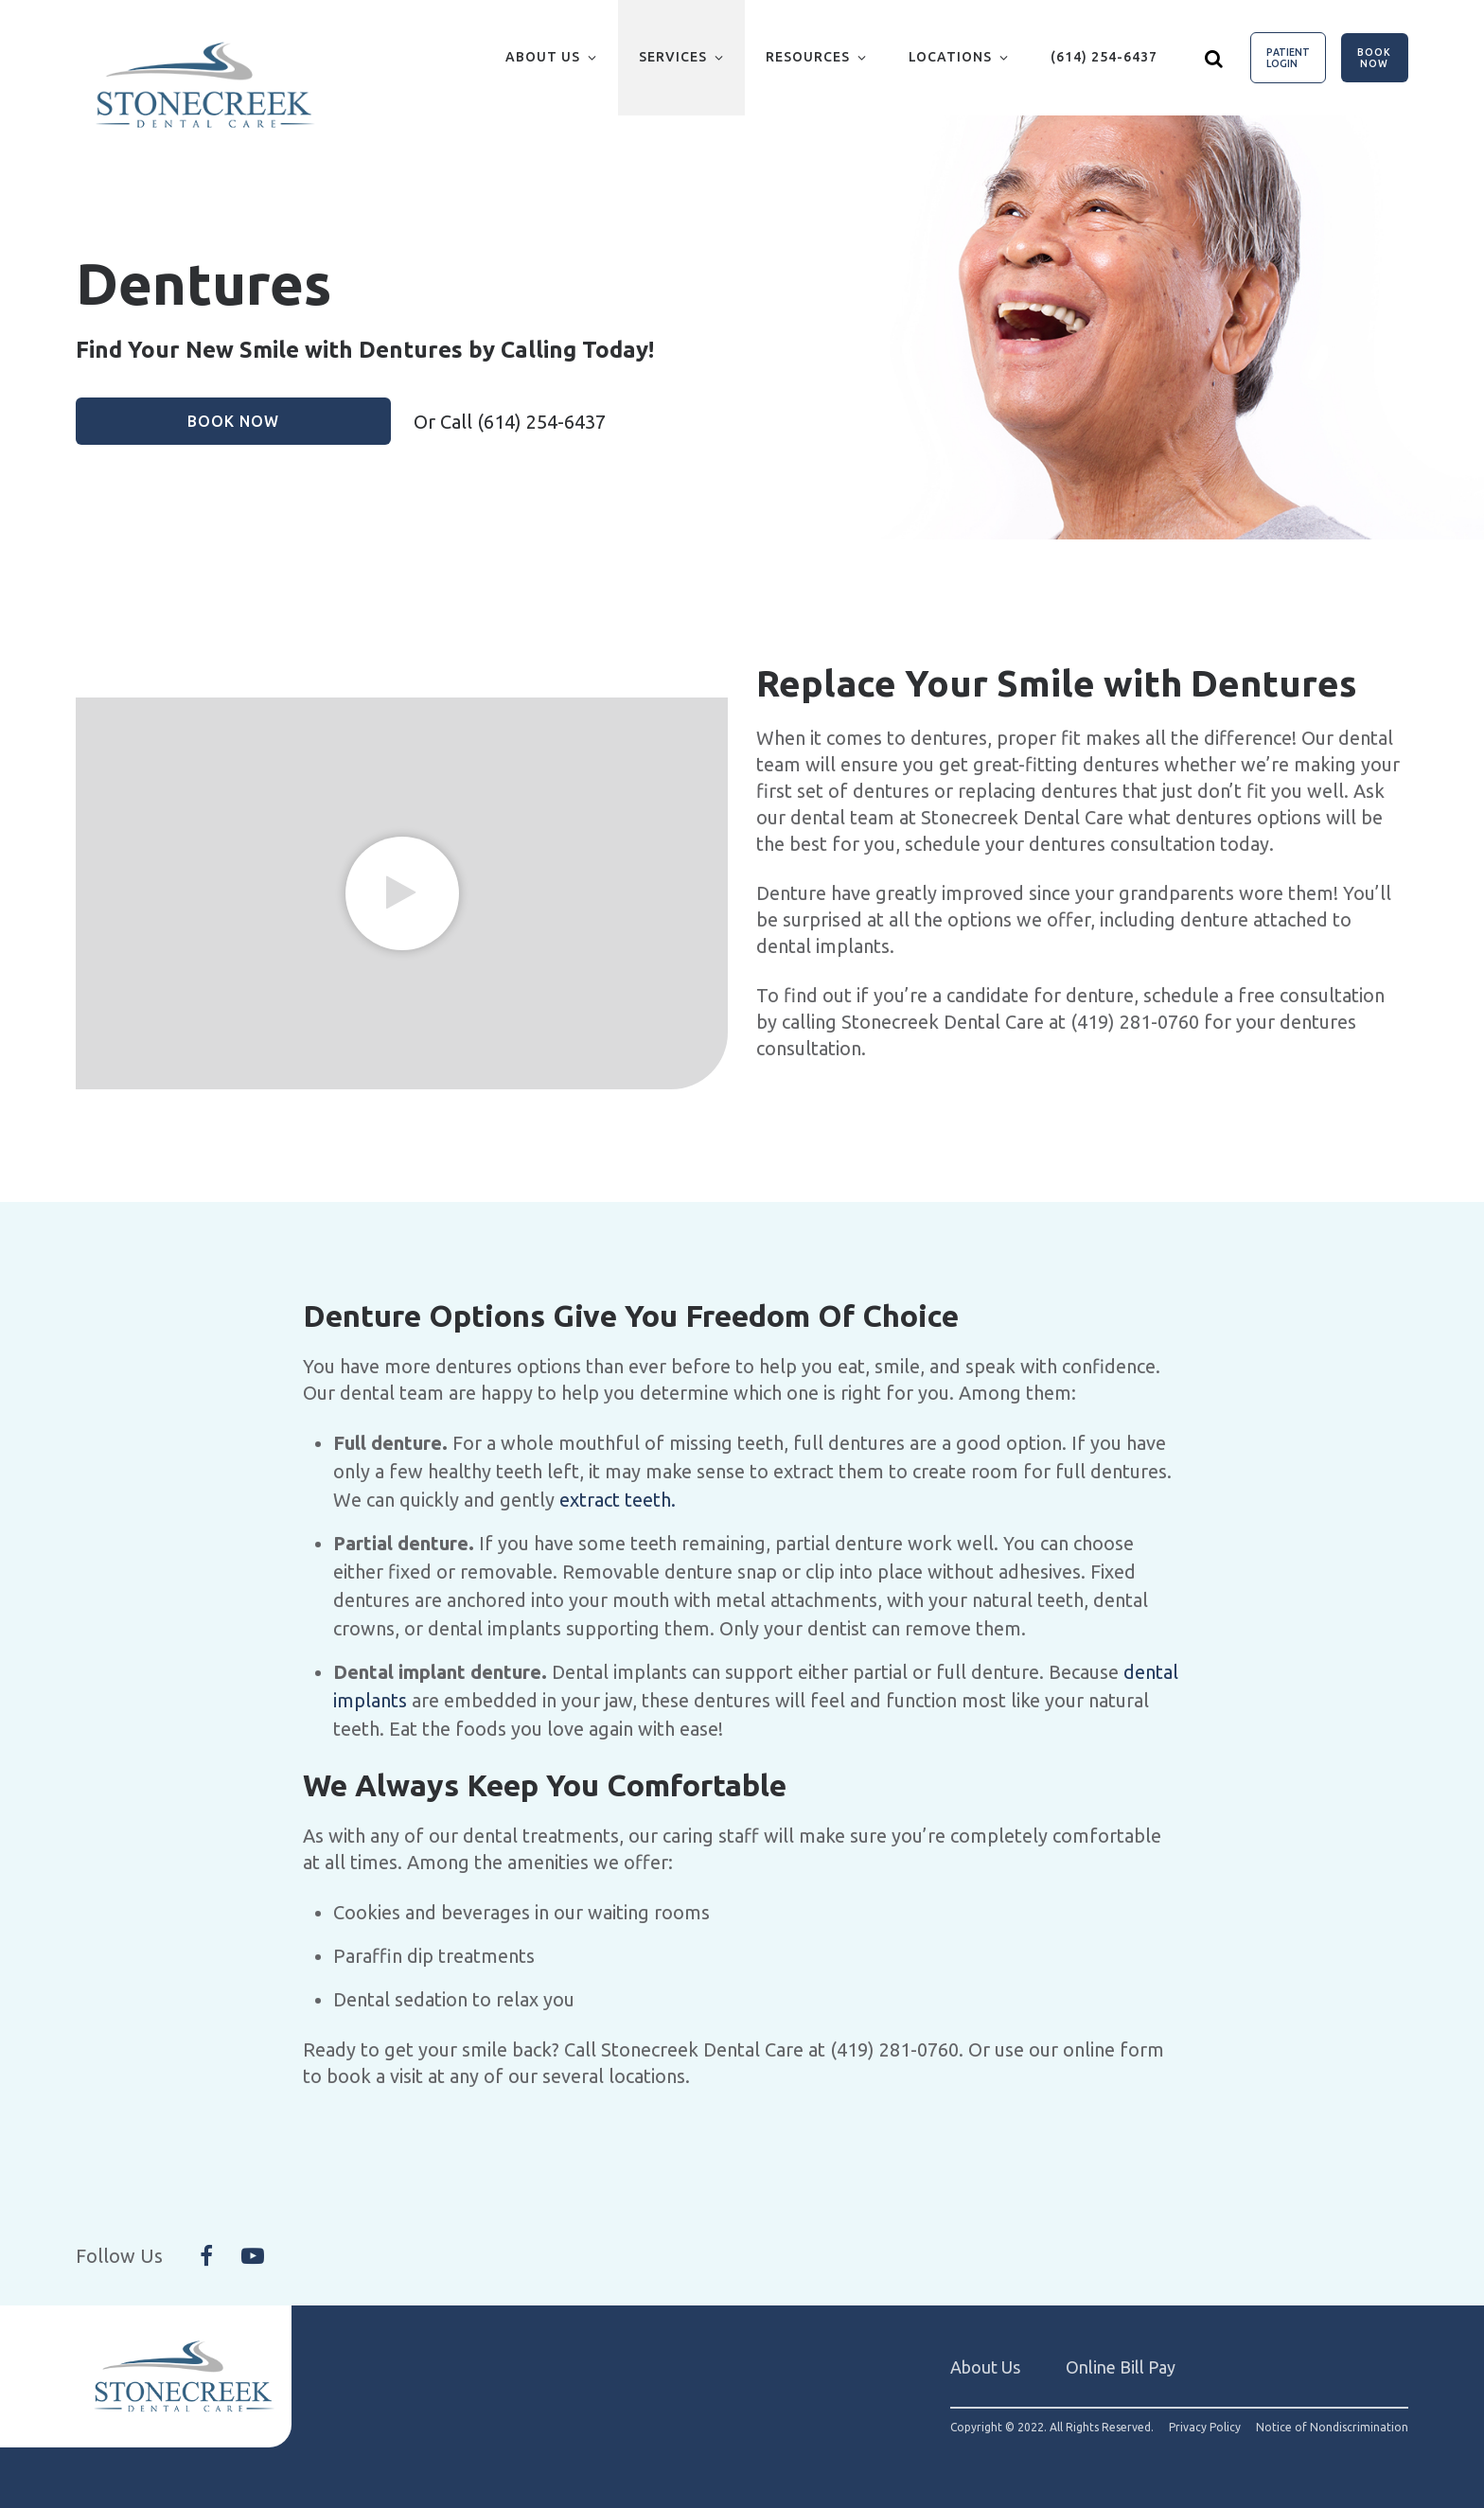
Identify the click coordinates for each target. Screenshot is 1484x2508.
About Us (542, 56)
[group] (402, 893)
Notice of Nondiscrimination (1332, 2427)
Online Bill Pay (1120, 2367)
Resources (808, 56)
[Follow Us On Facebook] (206, 2256)
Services (673, 56)
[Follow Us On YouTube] (252, 2256)
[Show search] (1214, 58)
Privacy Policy (1205, 2427)
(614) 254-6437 (1104, 56)
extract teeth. (617, 1499)
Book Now (1374, 57)
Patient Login (1288, 57)
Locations (950, 56)
